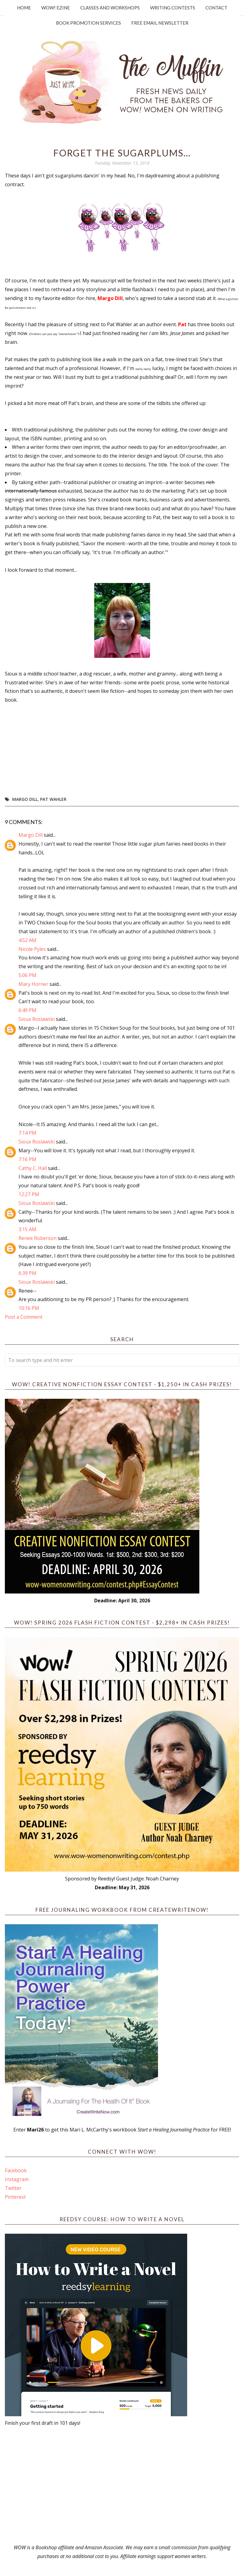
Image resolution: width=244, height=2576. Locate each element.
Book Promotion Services (88, 23)
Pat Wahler (53, 799)
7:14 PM (27, 1132)
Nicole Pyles (32, 949)
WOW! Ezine (55, 7)
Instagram (17, 2179)
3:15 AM (27, 1229)
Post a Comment (24, 1317)
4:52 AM (27, 940)
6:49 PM (27, 1010)
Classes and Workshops (110, 7)
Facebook (16, 2170)
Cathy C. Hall (33, 1168)
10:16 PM (29, 1308)
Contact (216, 7)
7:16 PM (27, 1159)
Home (24, 7)
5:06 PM (27, 975)
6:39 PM (27, 1273)
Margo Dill (25, 799)
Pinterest (15, 2197)
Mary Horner (33, 984)
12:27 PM (29, 1194)
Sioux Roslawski (37, 1019)
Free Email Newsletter (159, 23)
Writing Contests (172, 7)
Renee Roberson (38, 1238)
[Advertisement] (122, 2485)
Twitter (13, 2188)
